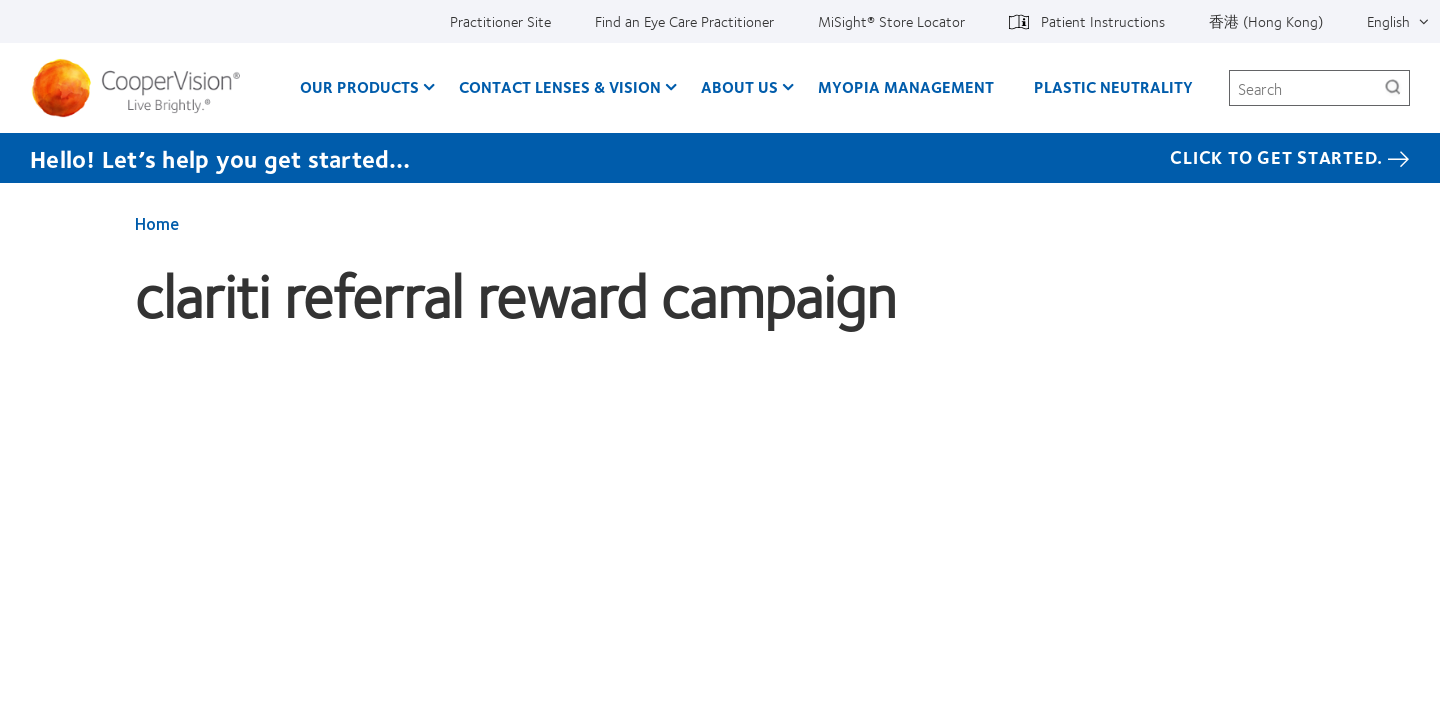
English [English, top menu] (1388, 21)
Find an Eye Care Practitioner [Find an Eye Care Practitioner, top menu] (684, 21)
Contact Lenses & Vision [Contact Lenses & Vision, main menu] (560, 86)
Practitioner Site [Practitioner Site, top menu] (500, 21)
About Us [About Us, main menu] (739, 86)
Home (157, 223)
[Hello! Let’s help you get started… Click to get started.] (720, 158)
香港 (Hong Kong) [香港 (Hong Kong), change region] (1266, 21)
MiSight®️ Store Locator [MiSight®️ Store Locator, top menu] (891, 21)
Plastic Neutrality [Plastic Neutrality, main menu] (1113, 86)
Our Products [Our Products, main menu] (359, 86)
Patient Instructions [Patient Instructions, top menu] (1103, 21)
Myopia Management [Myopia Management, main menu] (906, 86)
